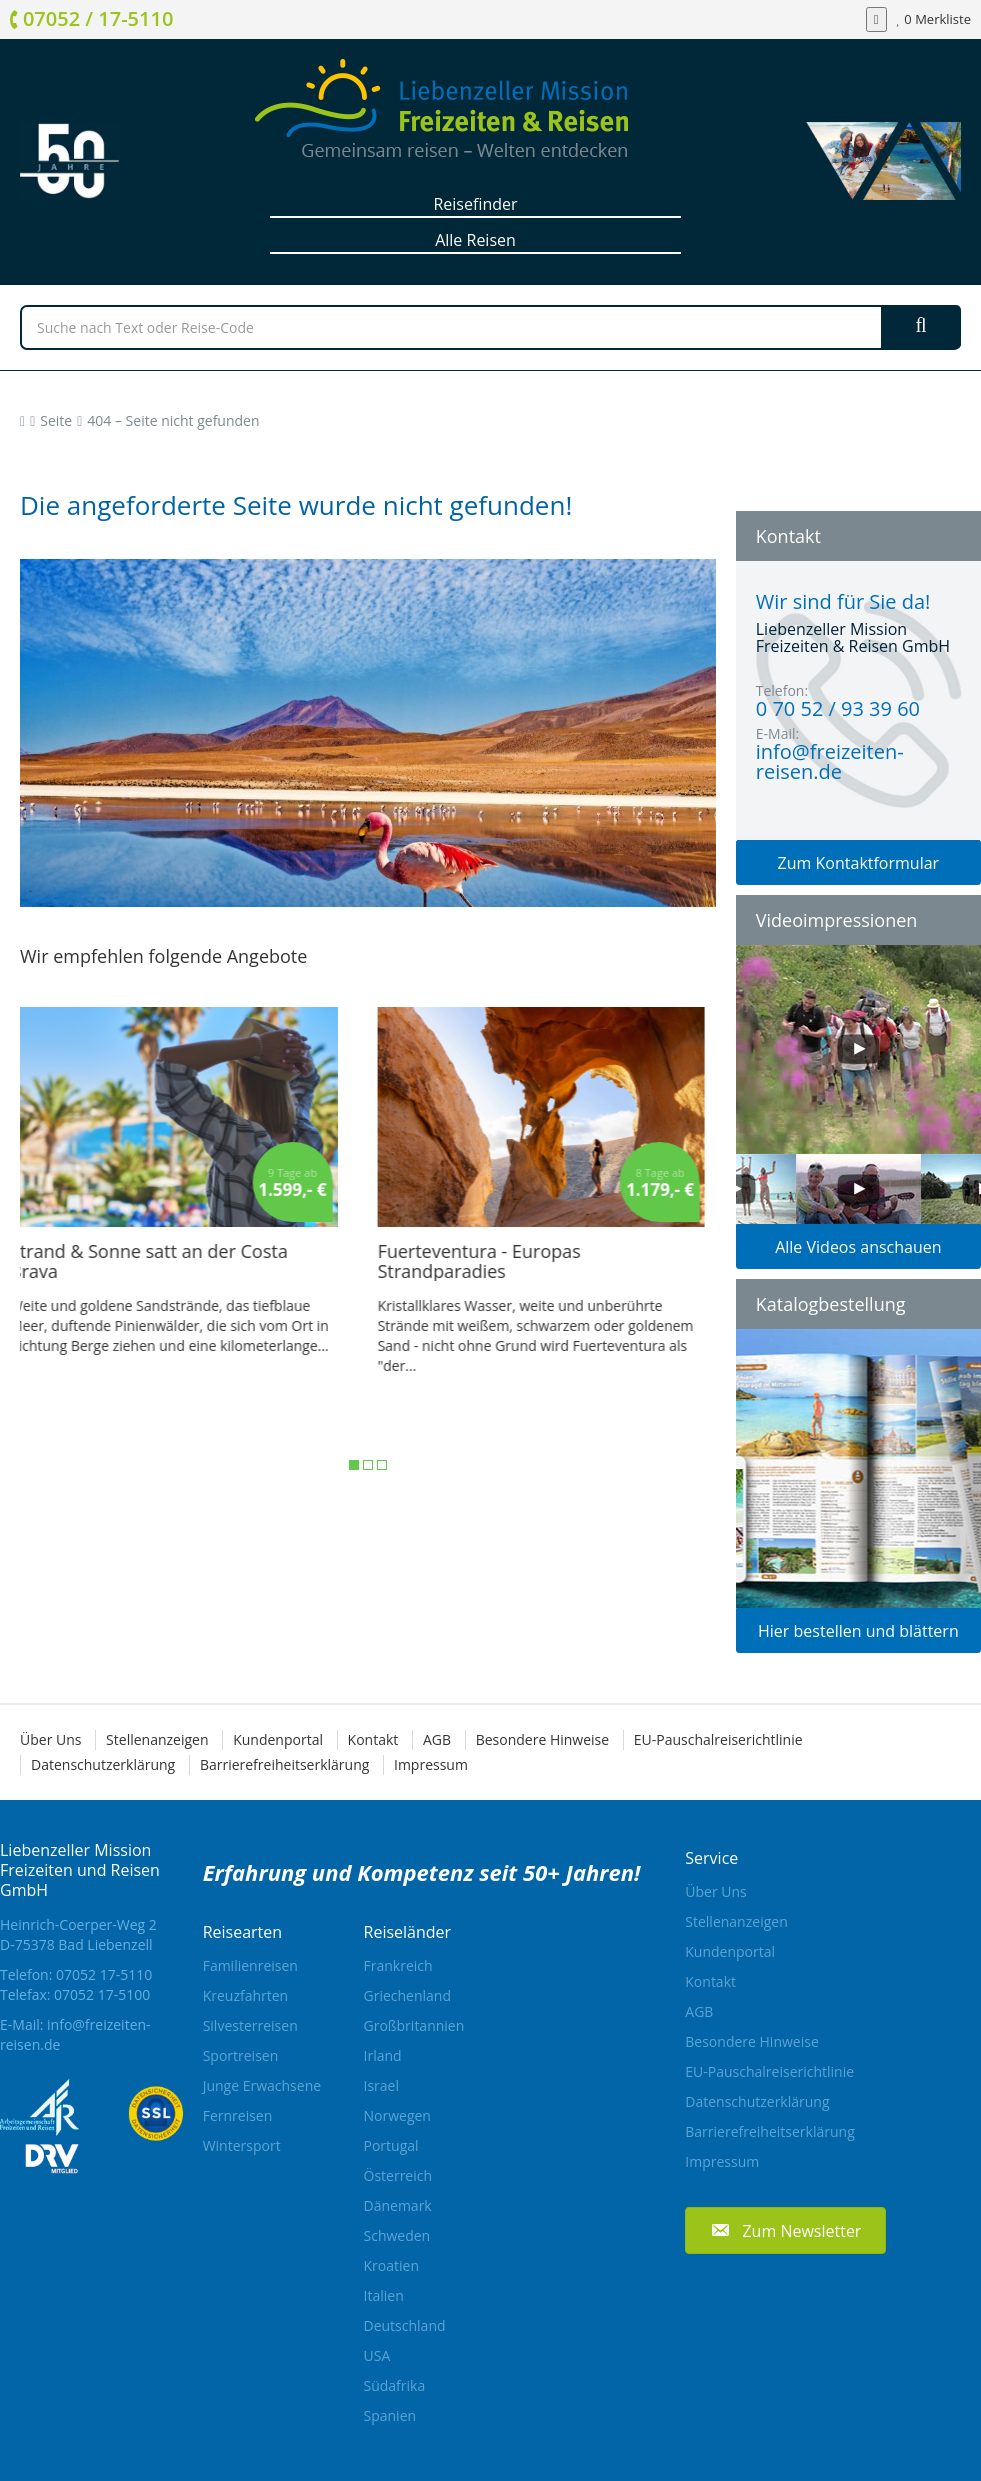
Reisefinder (475, 204)
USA (377, 2355)
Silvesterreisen (250, 2025)
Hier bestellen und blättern (858, 1631)
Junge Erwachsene (262, 2085)
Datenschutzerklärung (103, 1764)
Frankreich (398, 1965)
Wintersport (242, 2145)
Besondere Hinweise (542, 1739)
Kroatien (391, 2265)
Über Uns (50, 1739)
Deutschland (405, 2325)
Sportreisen (241, 2055)
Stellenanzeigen (157, 1739)
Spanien (390, 2415)
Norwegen (397, 2115)
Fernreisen (238, 2115)
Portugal (391, 2145)
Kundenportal (278, 1739)
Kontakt (373, 1739)
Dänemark (398, 2205)
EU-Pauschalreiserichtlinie (718, 1739)
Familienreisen (250, 1965)
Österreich (398, 2175)
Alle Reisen (475, 240)
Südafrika (395, 2385)
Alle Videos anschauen (858, 1247)
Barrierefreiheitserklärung (284, 1764)
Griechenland (408, 1995)
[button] (785, 2230)
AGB (437, 1739)
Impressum (431, 1764)
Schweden (397, 2235)
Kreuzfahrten (246, 1995)
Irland (383, 2055)
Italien (384, 2295)
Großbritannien (414, 2025)
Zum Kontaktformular (859, 863)
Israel (381, 2085)
